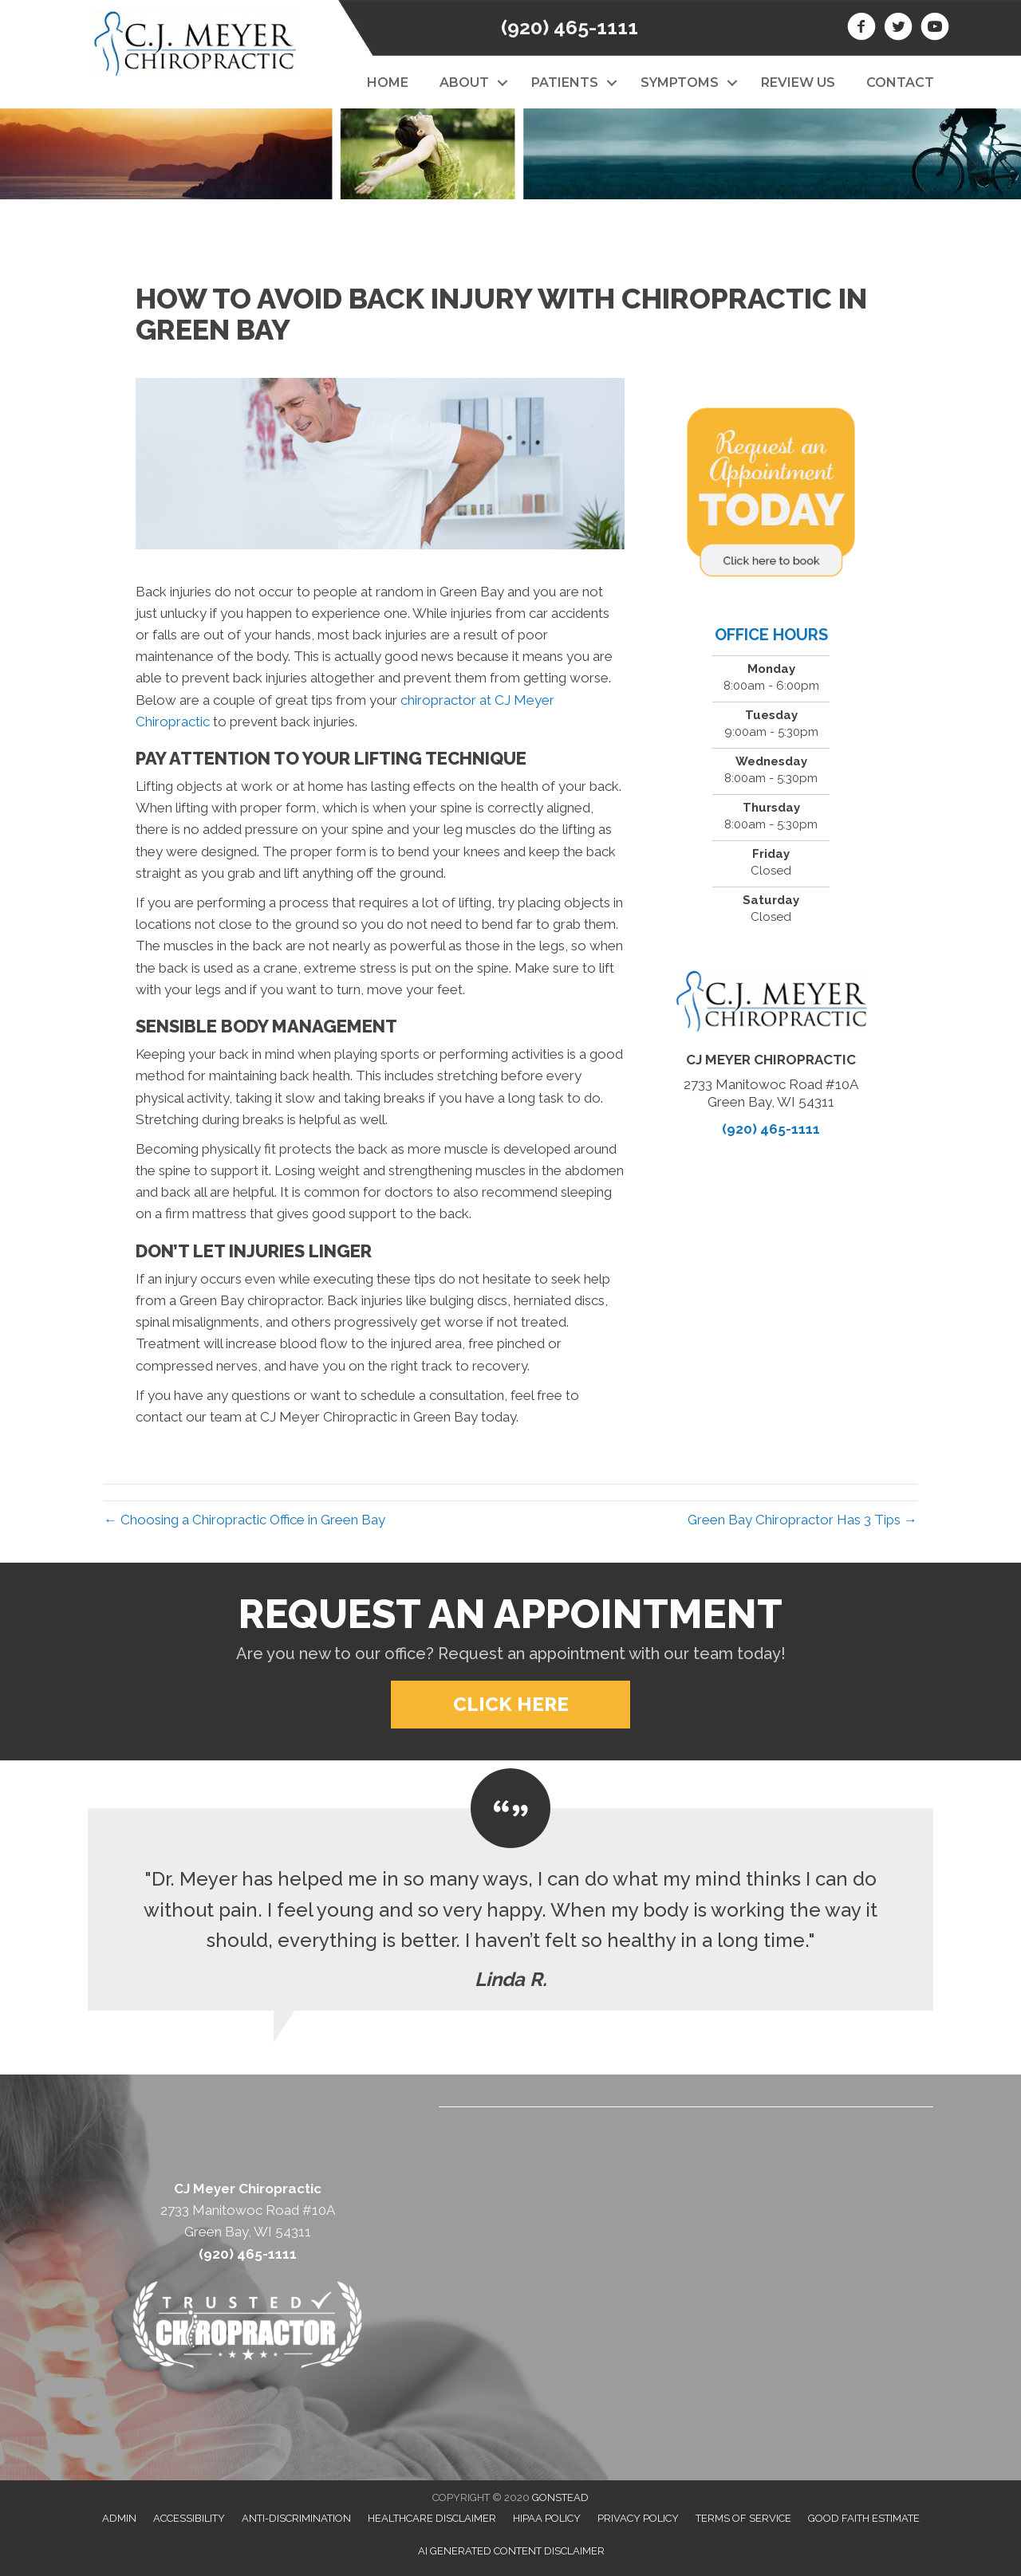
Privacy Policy (638, 2518)
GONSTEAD (560, 2497)
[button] (502, 82)
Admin (119, 2518)
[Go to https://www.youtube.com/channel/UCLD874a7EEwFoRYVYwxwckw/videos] (934, 28)
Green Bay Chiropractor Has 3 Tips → (802, 1520)
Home (387, 82)
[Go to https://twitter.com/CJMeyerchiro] (898, 28)
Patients (564, 82)
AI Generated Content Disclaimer (511, 2551)
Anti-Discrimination (296, 2518)
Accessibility (189, 2518)
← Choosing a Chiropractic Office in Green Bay (244, 1520)
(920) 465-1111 (569, 27)
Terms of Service (743, 2518)
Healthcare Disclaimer (432, 2518)
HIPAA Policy (547, 2518)
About (464, 82)
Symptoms (680, 82)
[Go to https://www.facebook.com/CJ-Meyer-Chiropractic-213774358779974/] (861, 28)
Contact (900, 82)
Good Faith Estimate (864, 2518)
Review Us (798, 82)
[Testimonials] (510, 1909)
